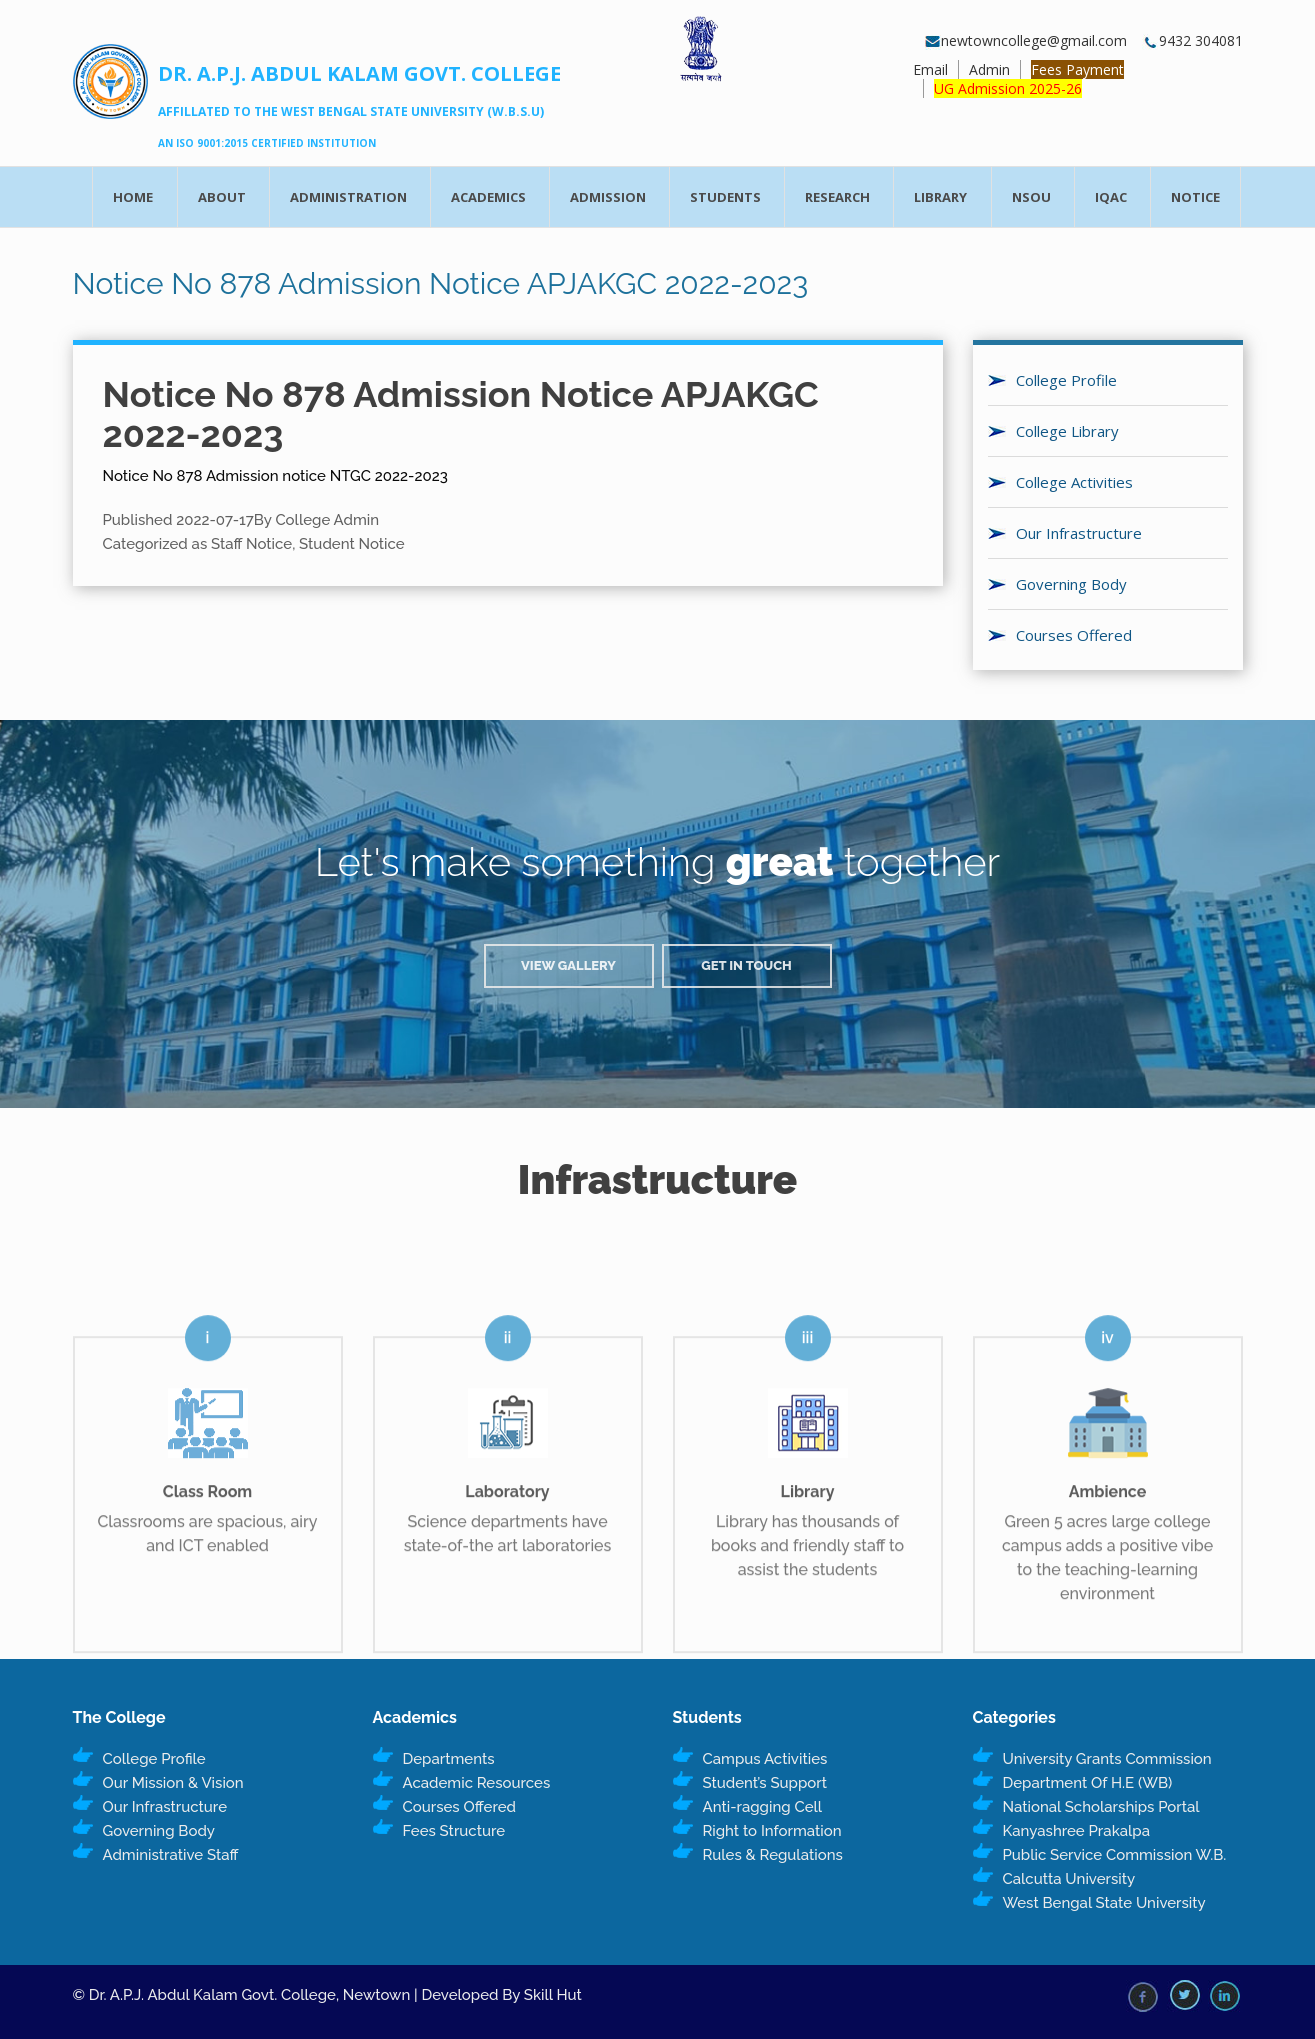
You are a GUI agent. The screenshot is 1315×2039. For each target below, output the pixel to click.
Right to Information (772, 1831)
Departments (449, 1759)
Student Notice (352, 544)
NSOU (1031, 197)
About (222, 197)
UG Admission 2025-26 (1008, 88)
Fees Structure (454, 1831)
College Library (1067, 431)
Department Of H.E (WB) (1088, 1783)
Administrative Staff (171, 1855)
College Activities (1074, 482)
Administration (348, 197)
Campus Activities (765, 1759)
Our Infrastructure (1079, 533)
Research (837, 197)
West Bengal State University (1104, 1903)
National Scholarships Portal (1101, 1807)
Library (940, 197)
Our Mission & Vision (173, 1783)
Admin (989, 69)
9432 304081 (1192, 40)
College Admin (327, 520)
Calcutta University (1069, 1879)
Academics (488, 197)
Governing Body (1071, 584)
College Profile (1066, 380)
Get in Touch (746, 965)
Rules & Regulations (773, 1855)
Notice (1195, 197)
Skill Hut (553, 1995)
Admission (608, 197)
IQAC (1111, 197)
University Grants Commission (1107, 1759)
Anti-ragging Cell (763, 1807)
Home (133, 197)
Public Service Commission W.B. (1115, 1855)
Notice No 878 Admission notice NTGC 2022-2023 (275, 476)
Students (725, 197)
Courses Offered (1074, 635)
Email (930, 69)
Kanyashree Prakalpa (1076, 1831)
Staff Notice (251, 544)
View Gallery (568, 965)
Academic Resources (477, 1783)
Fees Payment (1077, 69)
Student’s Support (765, 1783)
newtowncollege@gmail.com (1026, 40)
